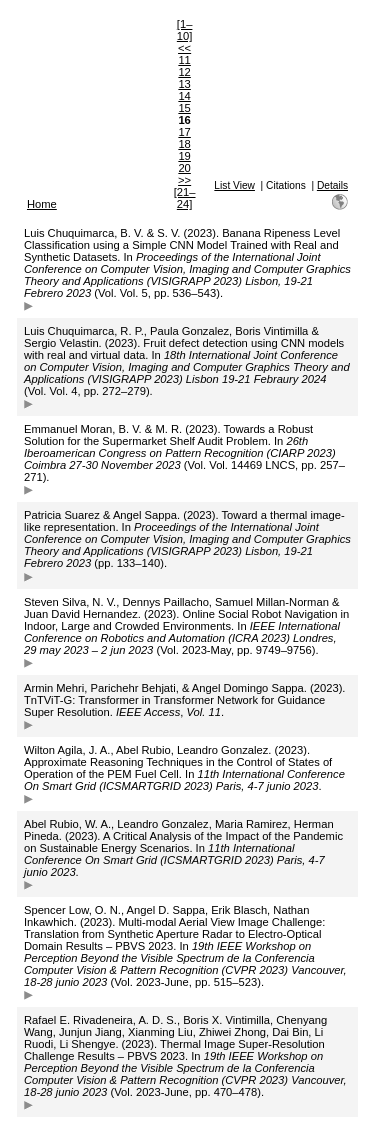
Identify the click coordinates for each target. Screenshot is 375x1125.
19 (184, 156)
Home (42, 204)
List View (234, 185)
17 (184, 132)
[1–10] (185, 30)
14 (184, 96)
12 (184, 72)
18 (184, 144)
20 (184, 168)
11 (184, 60)
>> (184, 180)
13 (184, 84)
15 (184, 108)
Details (332, 185)
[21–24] (185, 198)
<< (184, 48)
